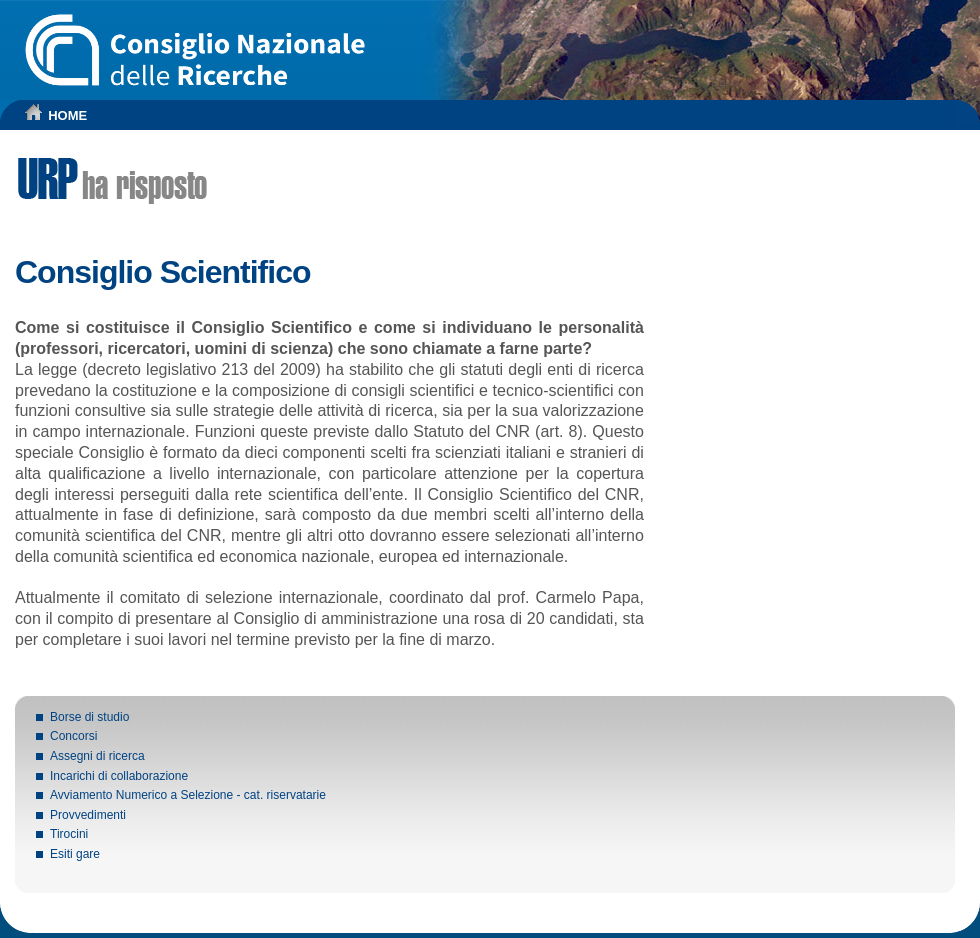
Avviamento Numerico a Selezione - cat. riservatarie (188, 795)
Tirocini (69, 834)
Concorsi (73, 736)
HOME (67, 115)
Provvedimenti (88, 815)
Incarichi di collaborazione (119, 776)
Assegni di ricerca (97, 756)
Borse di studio (89, 717)
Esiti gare (75, 854)
